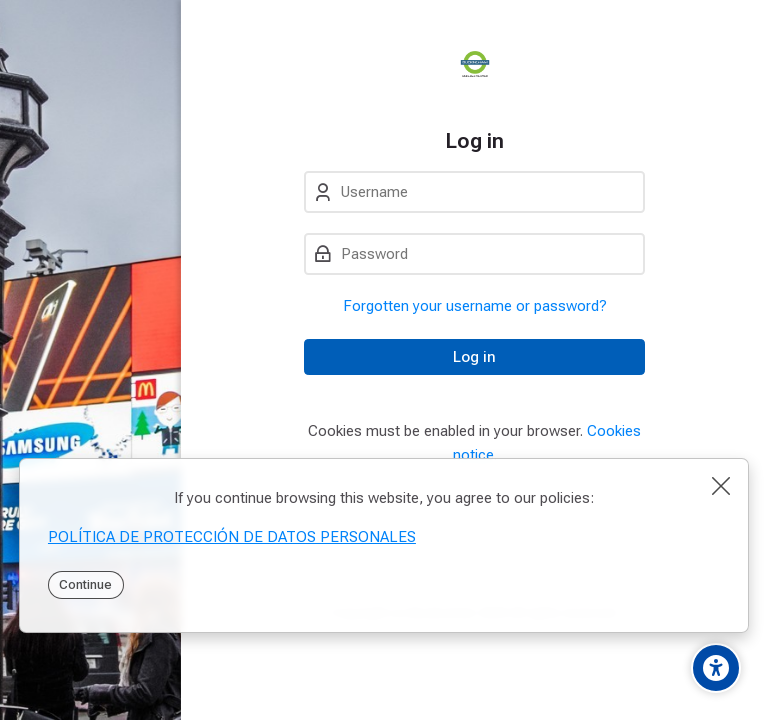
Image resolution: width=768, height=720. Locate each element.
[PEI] (474, 64)
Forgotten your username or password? (475, 306)
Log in (474, 357)
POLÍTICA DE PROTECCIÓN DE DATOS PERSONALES (232, 537)
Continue (85, 584)
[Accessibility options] (716, 668)
